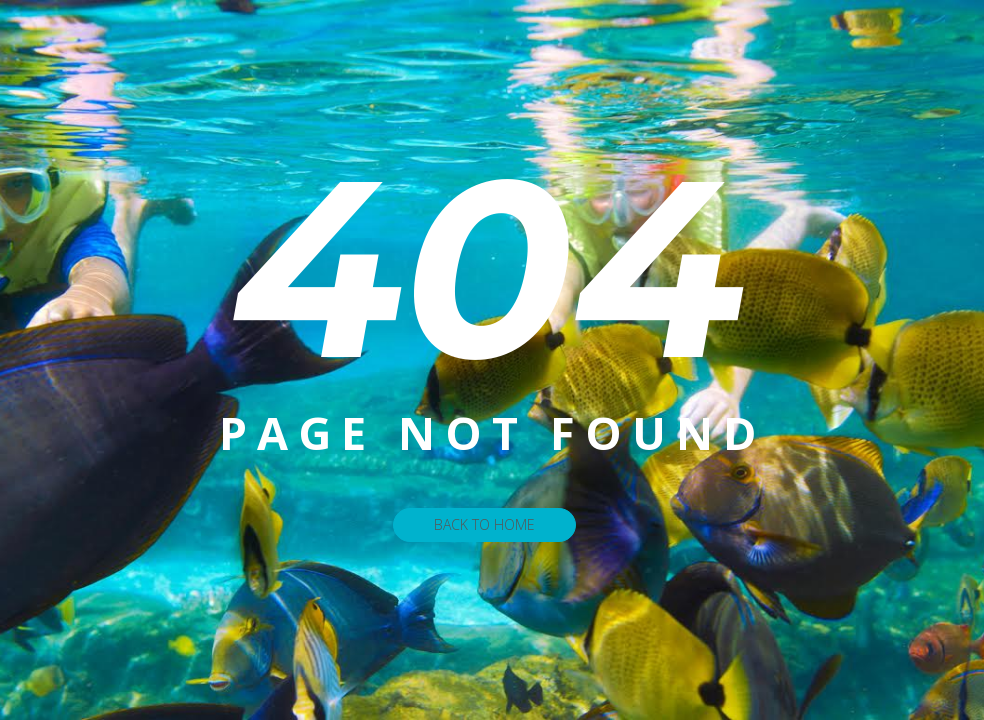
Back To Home (484, 524)
